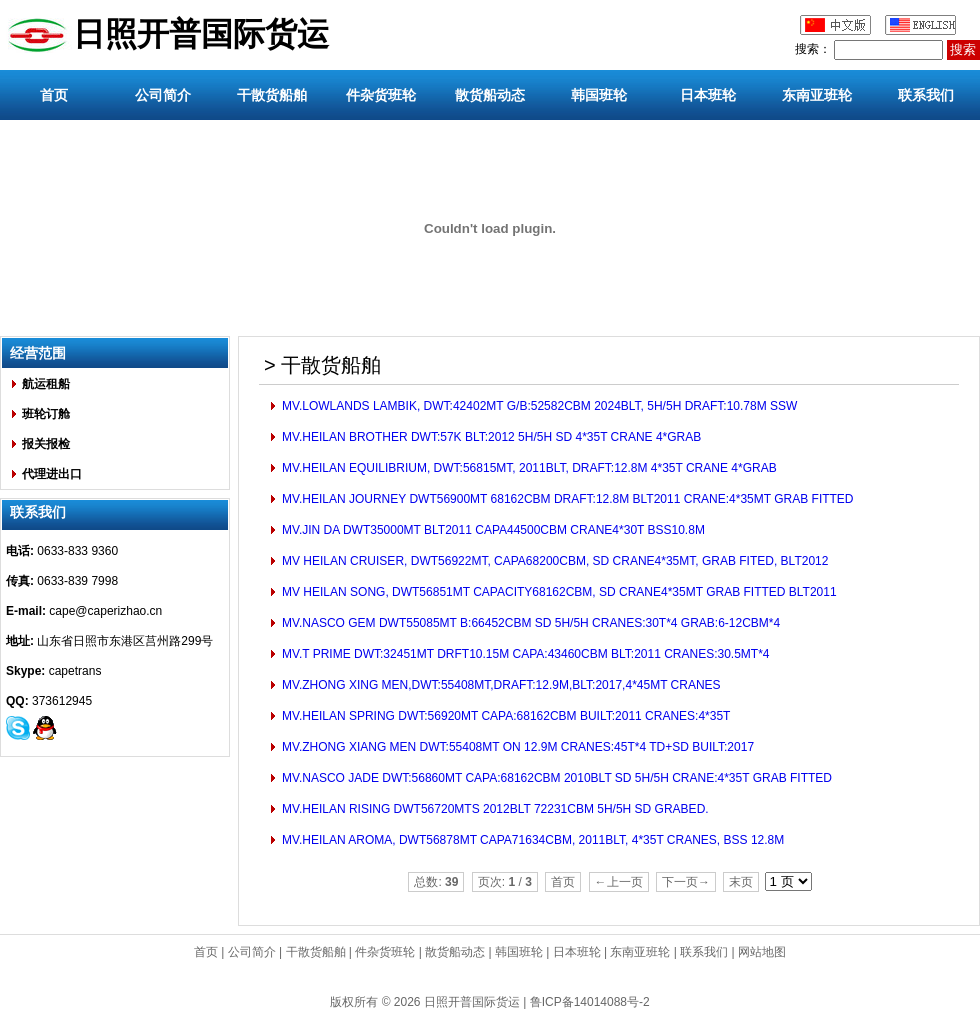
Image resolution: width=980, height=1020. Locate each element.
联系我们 (926, 95)
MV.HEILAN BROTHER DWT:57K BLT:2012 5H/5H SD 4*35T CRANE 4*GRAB (490, 437)
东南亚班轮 (817, 95)
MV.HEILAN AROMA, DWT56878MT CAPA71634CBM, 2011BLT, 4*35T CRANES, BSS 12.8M (532, 840)
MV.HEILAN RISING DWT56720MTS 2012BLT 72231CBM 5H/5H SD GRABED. (494, 809)
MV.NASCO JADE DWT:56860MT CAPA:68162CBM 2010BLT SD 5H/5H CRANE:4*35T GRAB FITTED (555, 778)
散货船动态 (490, 95)
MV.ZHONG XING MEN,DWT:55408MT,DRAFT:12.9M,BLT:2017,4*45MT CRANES (500, 685)
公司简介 (163, 95)
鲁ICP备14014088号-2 (590, 1002)
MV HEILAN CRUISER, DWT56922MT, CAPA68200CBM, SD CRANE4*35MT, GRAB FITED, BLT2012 (554, 561)
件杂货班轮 (381, 95)
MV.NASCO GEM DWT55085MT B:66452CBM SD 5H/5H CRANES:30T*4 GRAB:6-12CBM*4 (530, 623)
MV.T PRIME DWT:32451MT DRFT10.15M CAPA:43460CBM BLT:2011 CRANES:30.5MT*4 (524, 654)
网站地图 (762, 952)
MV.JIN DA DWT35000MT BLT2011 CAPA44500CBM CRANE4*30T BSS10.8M (492, 530)
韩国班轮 (599, 95)
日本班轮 (708, 95)
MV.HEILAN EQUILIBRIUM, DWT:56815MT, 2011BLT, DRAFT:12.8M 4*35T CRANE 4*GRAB (528, 468)
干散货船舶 (272, 95)
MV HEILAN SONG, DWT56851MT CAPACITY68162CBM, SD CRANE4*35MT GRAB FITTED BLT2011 (558, 592)
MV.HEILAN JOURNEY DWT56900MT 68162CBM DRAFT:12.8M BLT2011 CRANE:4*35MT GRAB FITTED (566, 499)
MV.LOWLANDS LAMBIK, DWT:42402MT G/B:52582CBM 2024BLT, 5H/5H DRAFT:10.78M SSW (538, 406)
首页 (54, 95)
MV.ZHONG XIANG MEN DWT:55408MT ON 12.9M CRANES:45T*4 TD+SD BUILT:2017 (516, 747)
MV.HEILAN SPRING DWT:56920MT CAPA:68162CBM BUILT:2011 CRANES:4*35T (505, 716)
